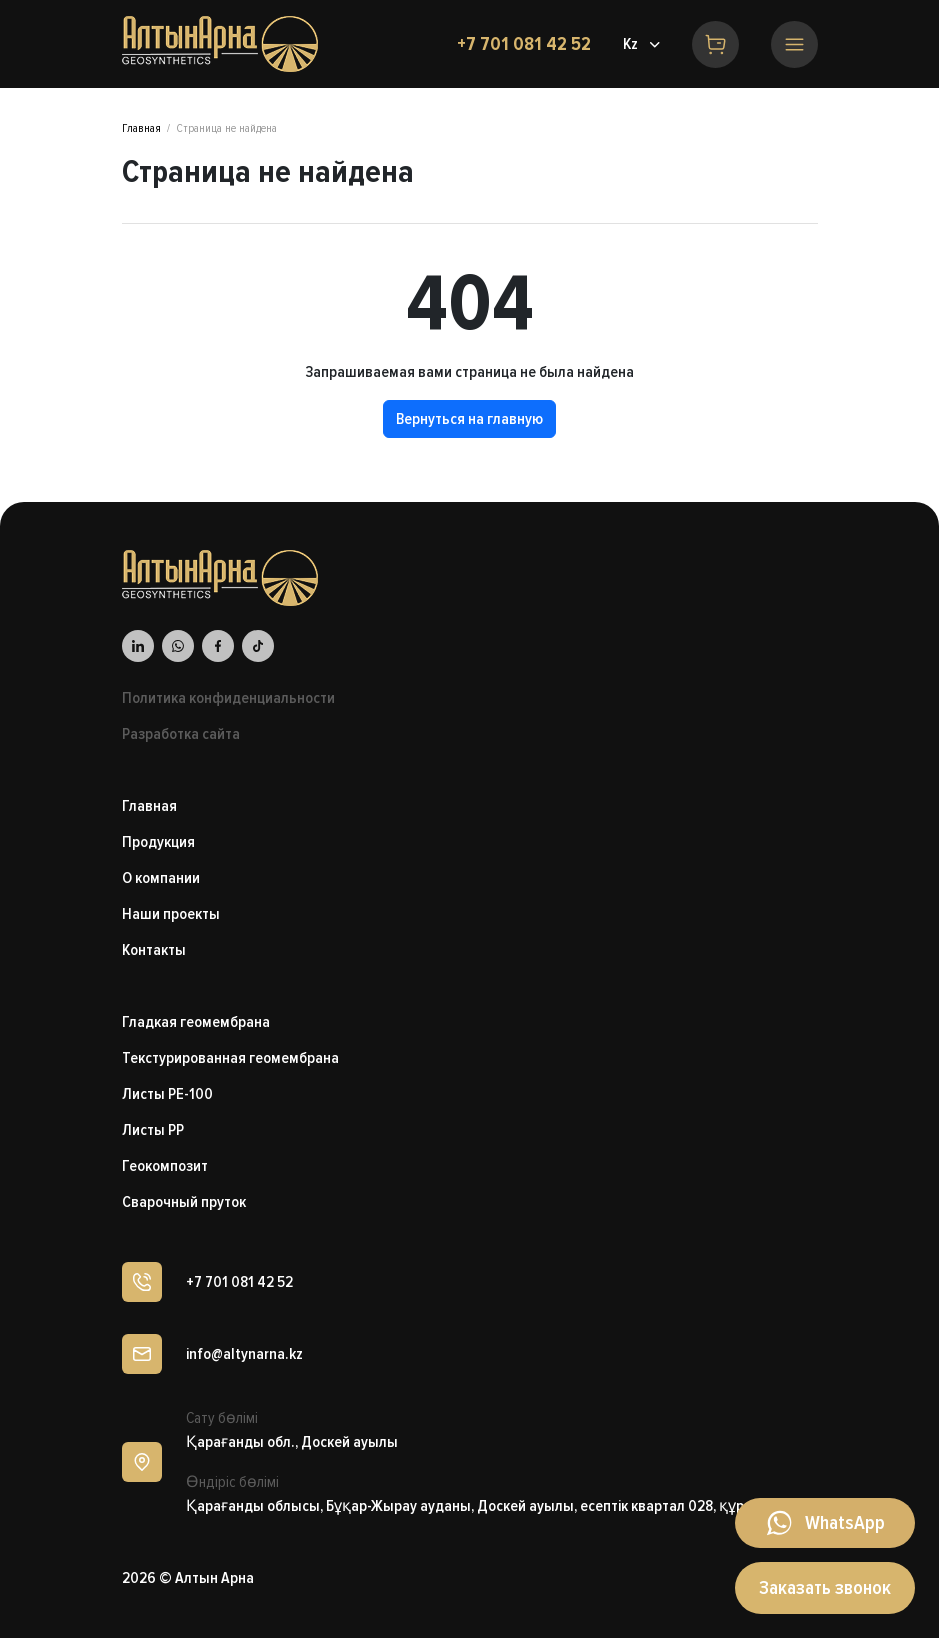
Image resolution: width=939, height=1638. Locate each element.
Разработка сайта (181, 734)
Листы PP (153, 1130)
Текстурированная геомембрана (230, 1058)
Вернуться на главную (469, 419)
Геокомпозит (165, 1166)
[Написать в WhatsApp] (825, 1523)
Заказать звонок (825, 1588)
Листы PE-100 (167, 1094)
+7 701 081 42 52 (524, 44)
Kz (630, 44)
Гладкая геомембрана (196, 1022)
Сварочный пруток (184, 1202)
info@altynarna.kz (244, 1354)
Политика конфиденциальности (228, 698)
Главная (141, 128)
